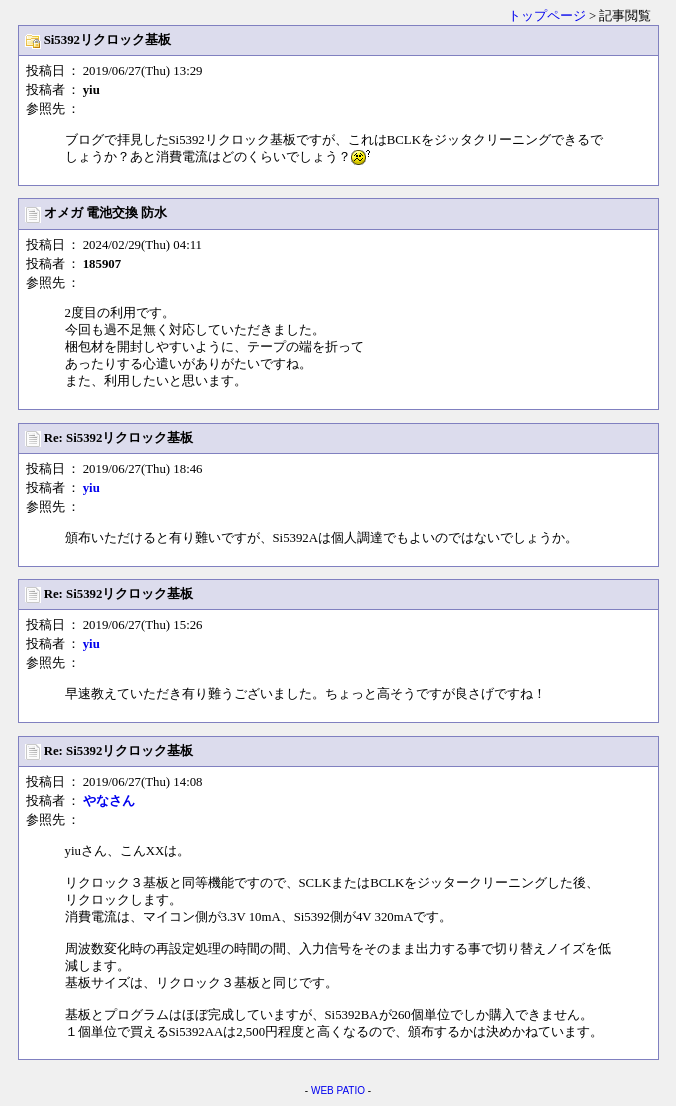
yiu (91, 488)
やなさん (109, 801)
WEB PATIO (338, 1090)
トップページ (547, 16)
